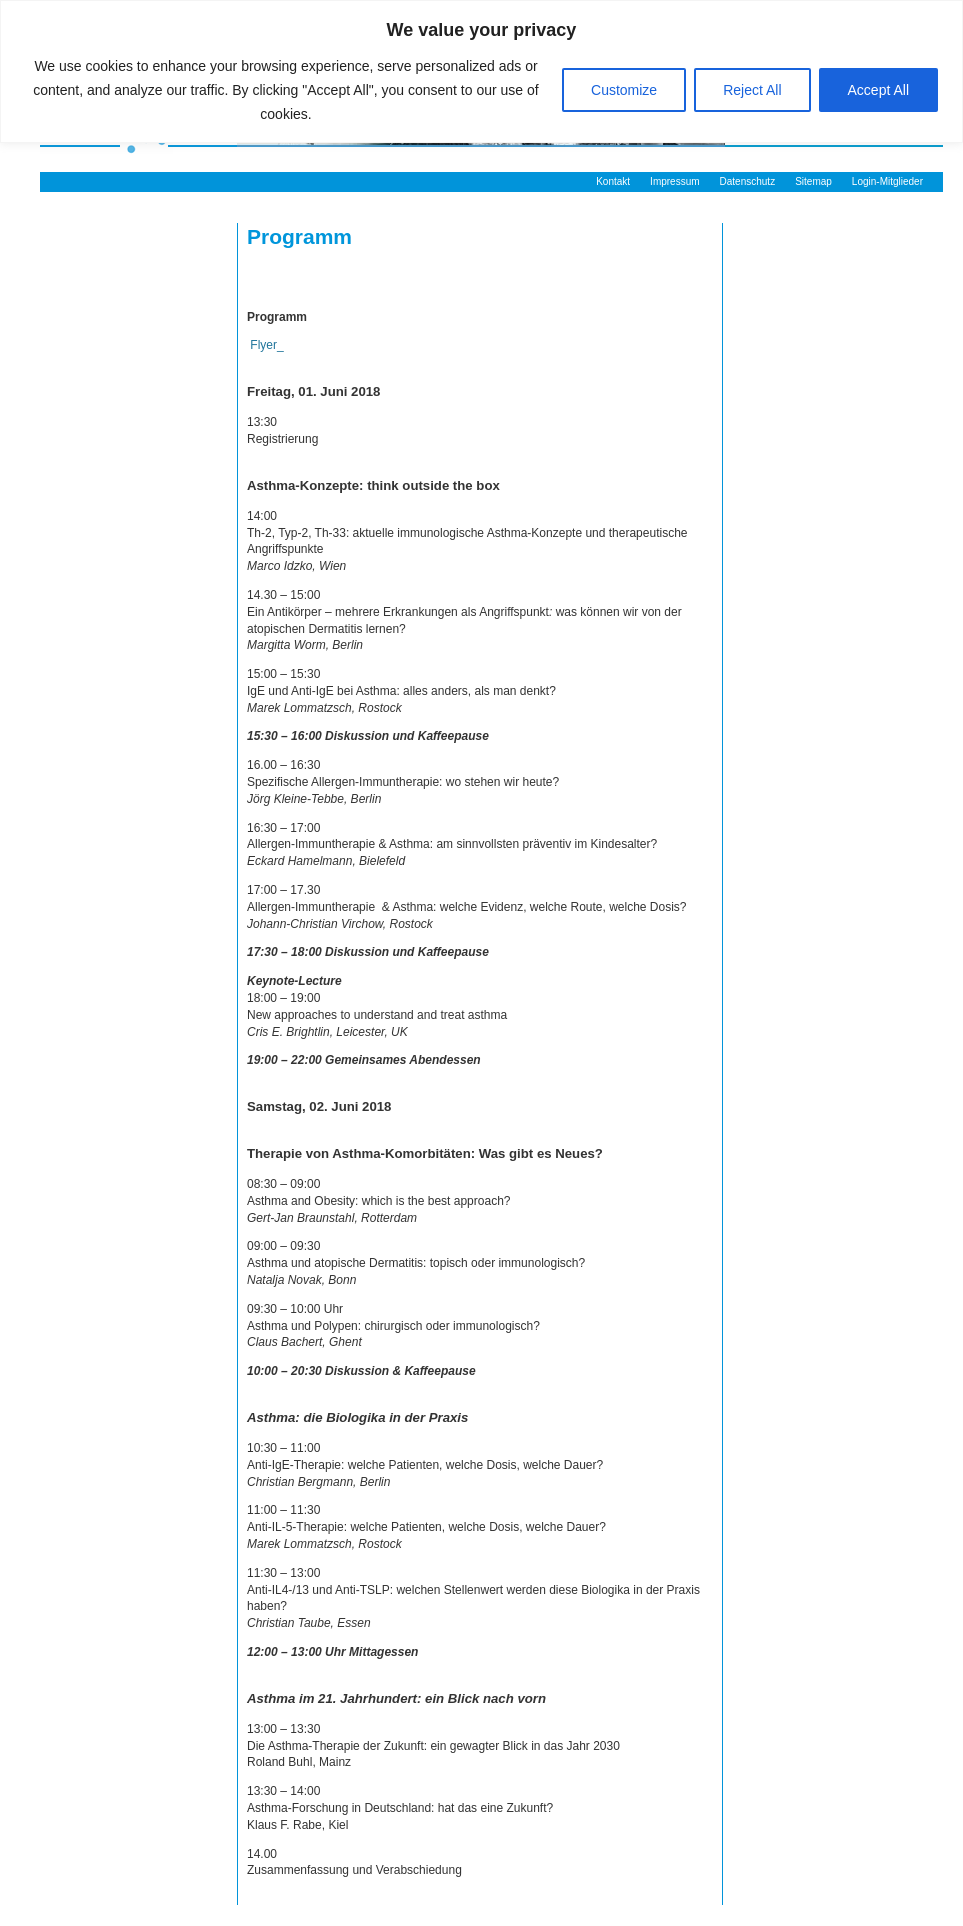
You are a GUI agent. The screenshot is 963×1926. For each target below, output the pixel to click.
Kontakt (613, 181)
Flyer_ (265, 345)
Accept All (878, 90)
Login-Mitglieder (887, 181)
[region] (481, 71)
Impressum (674, 181)
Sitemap (813, 181)
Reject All (752, 90)
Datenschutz (748, 181)
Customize (624, 90)
